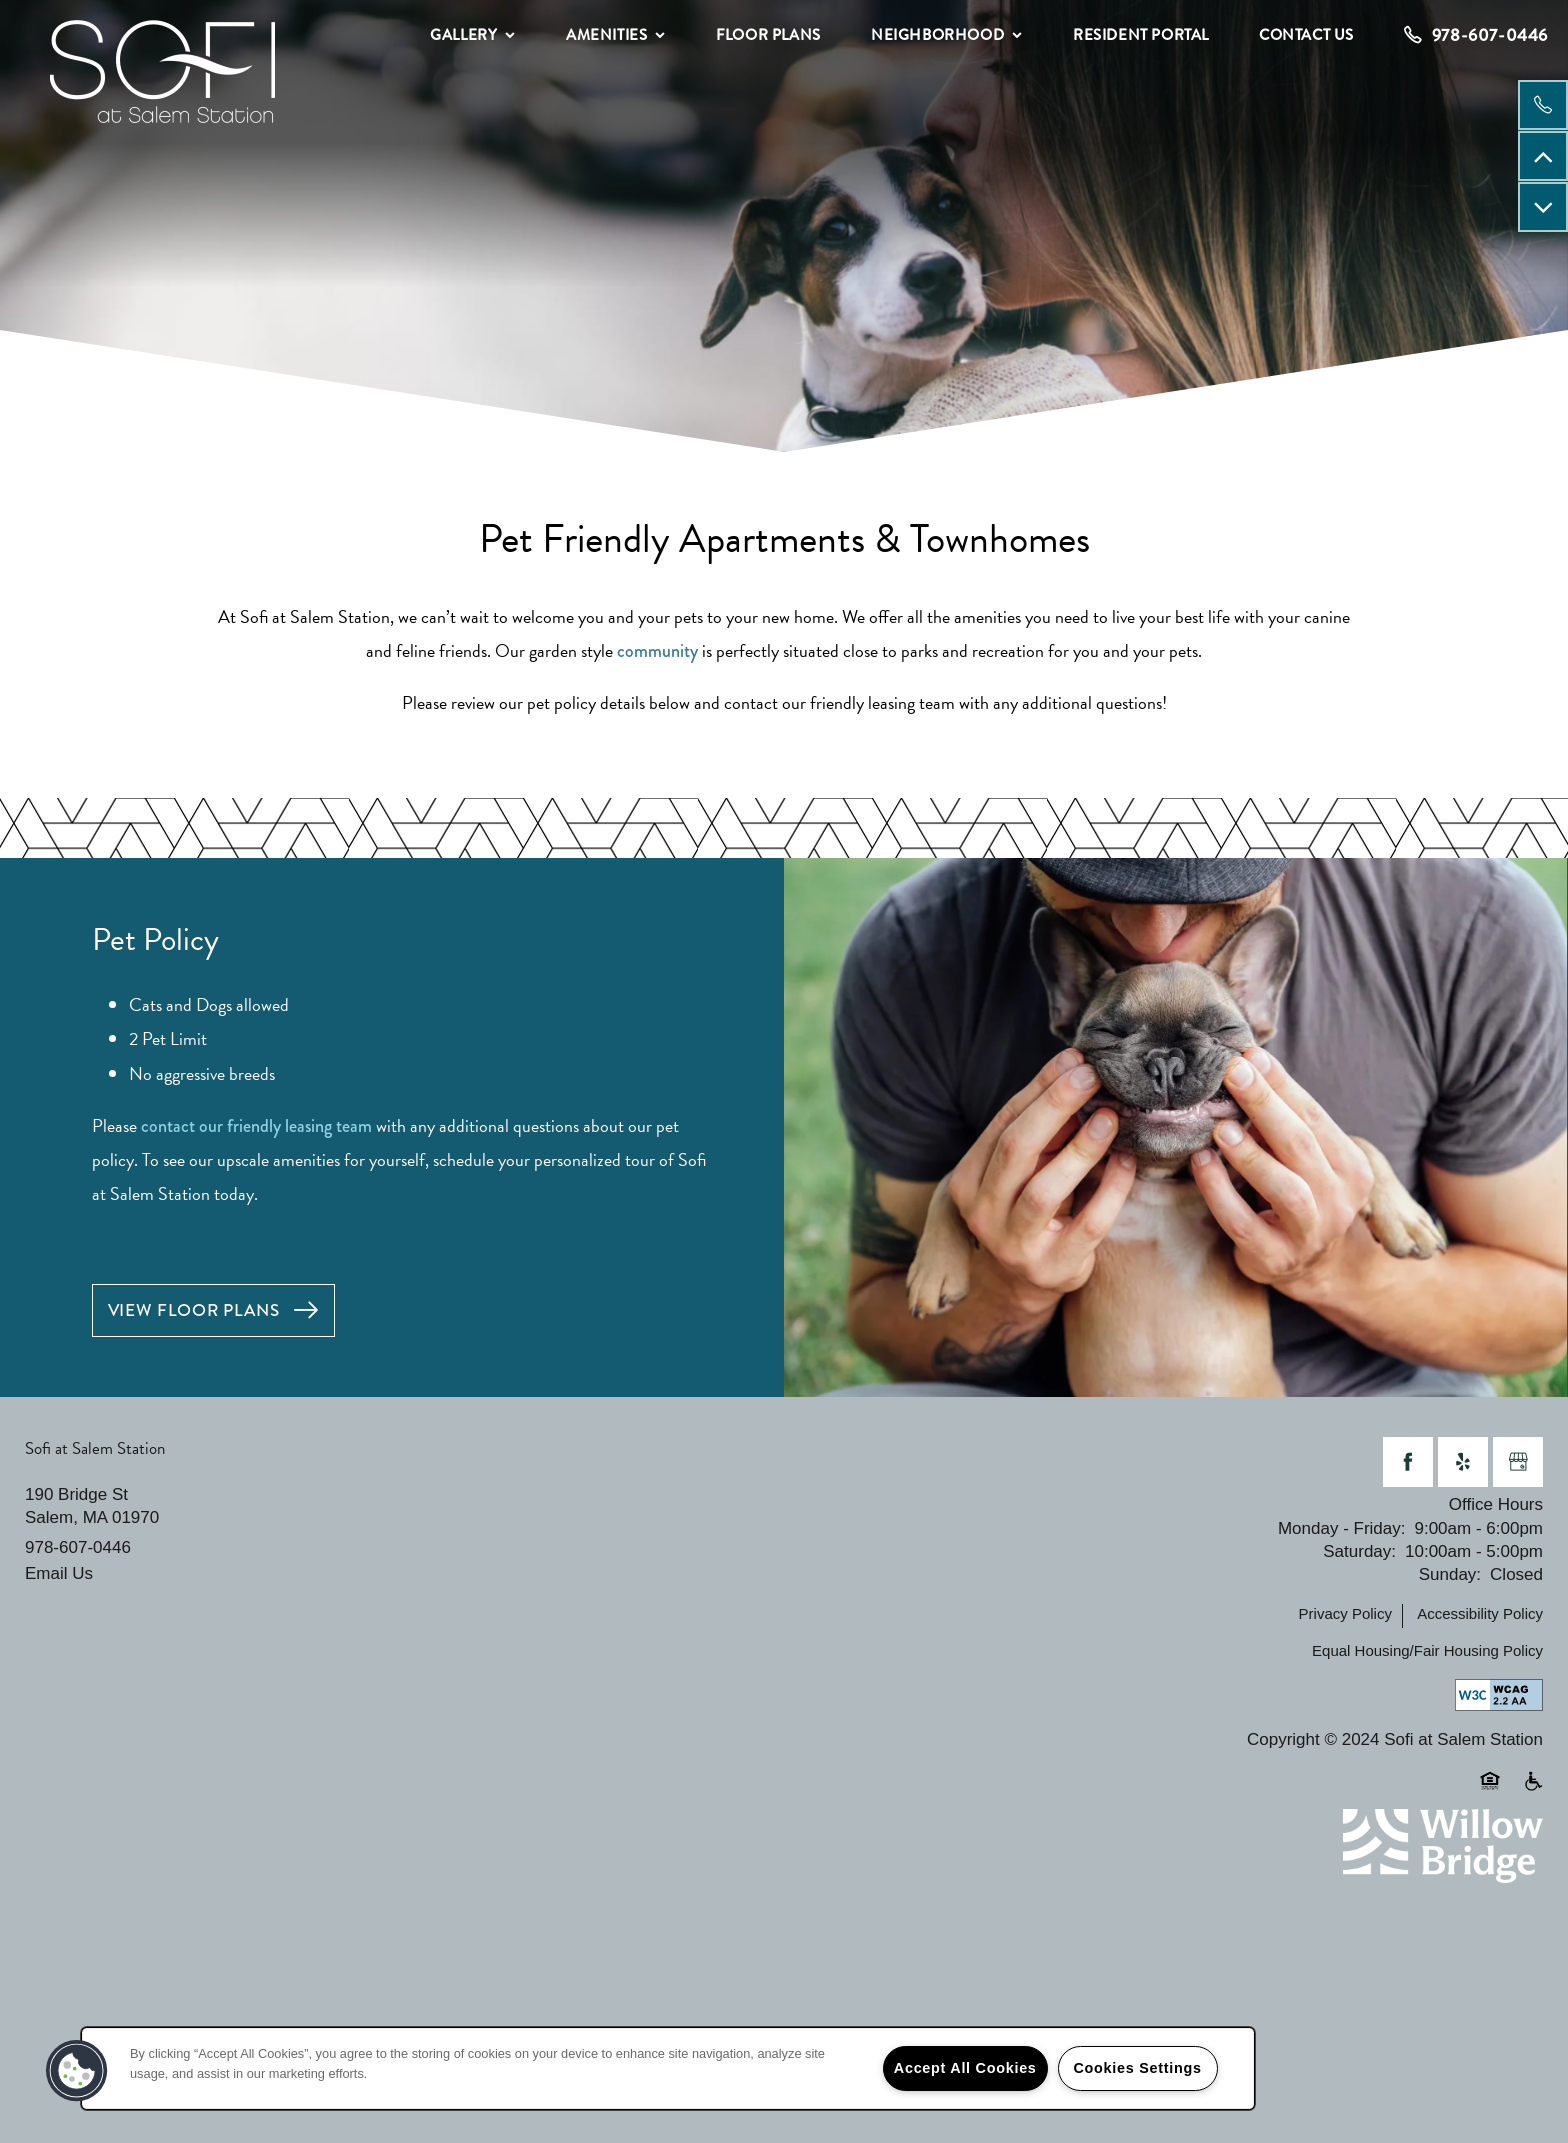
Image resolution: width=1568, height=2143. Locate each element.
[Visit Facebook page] (1408, 1462)
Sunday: (1450, 1574)
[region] (668, 2068)
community (657, 651)
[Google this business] (1518, 1462)
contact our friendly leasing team (256, 1126)
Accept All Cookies (965, 2068)
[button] (213, 1310)
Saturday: (1359, 1551)
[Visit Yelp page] (1463, 1462)
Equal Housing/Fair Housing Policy (1427, 1650)
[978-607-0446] (1543, 105)
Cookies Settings (1137, 2068)
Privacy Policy (1345, 1613)
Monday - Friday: (1342, 1528)
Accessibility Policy (1480, 1613)
